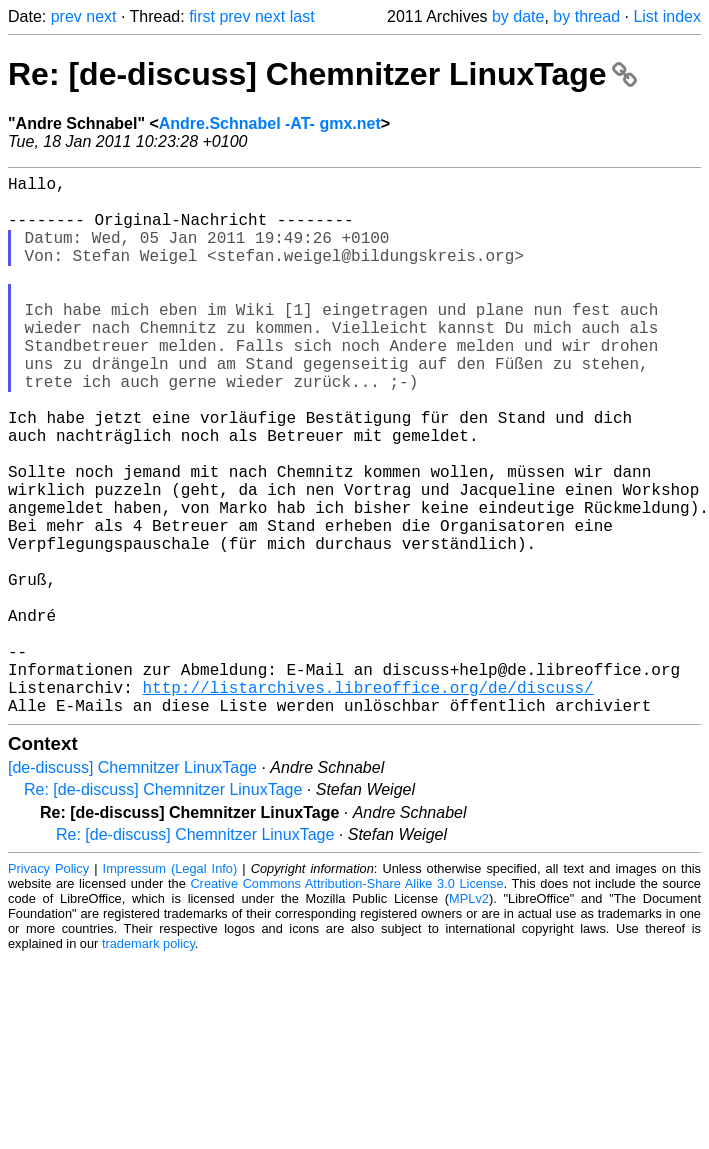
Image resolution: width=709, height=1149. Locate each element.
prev (66, 16)
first (202, 16)
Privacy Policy (48, 988)
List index (667, 16)
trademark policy (148, 1063)
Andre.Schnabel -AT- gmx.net (270, 123)
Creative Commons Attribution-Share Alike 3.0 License (346, 1003)
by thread (586, 16)
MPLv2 (469, 1018)
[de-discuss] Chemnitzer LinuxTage (132, 887)
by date (518, 16)
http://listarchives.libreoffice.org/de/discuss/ (367, 803)
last (302, 16)
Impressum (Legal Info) (170, 988)
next (101, 16)
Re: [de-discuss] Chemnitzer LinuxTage (322, 74)
